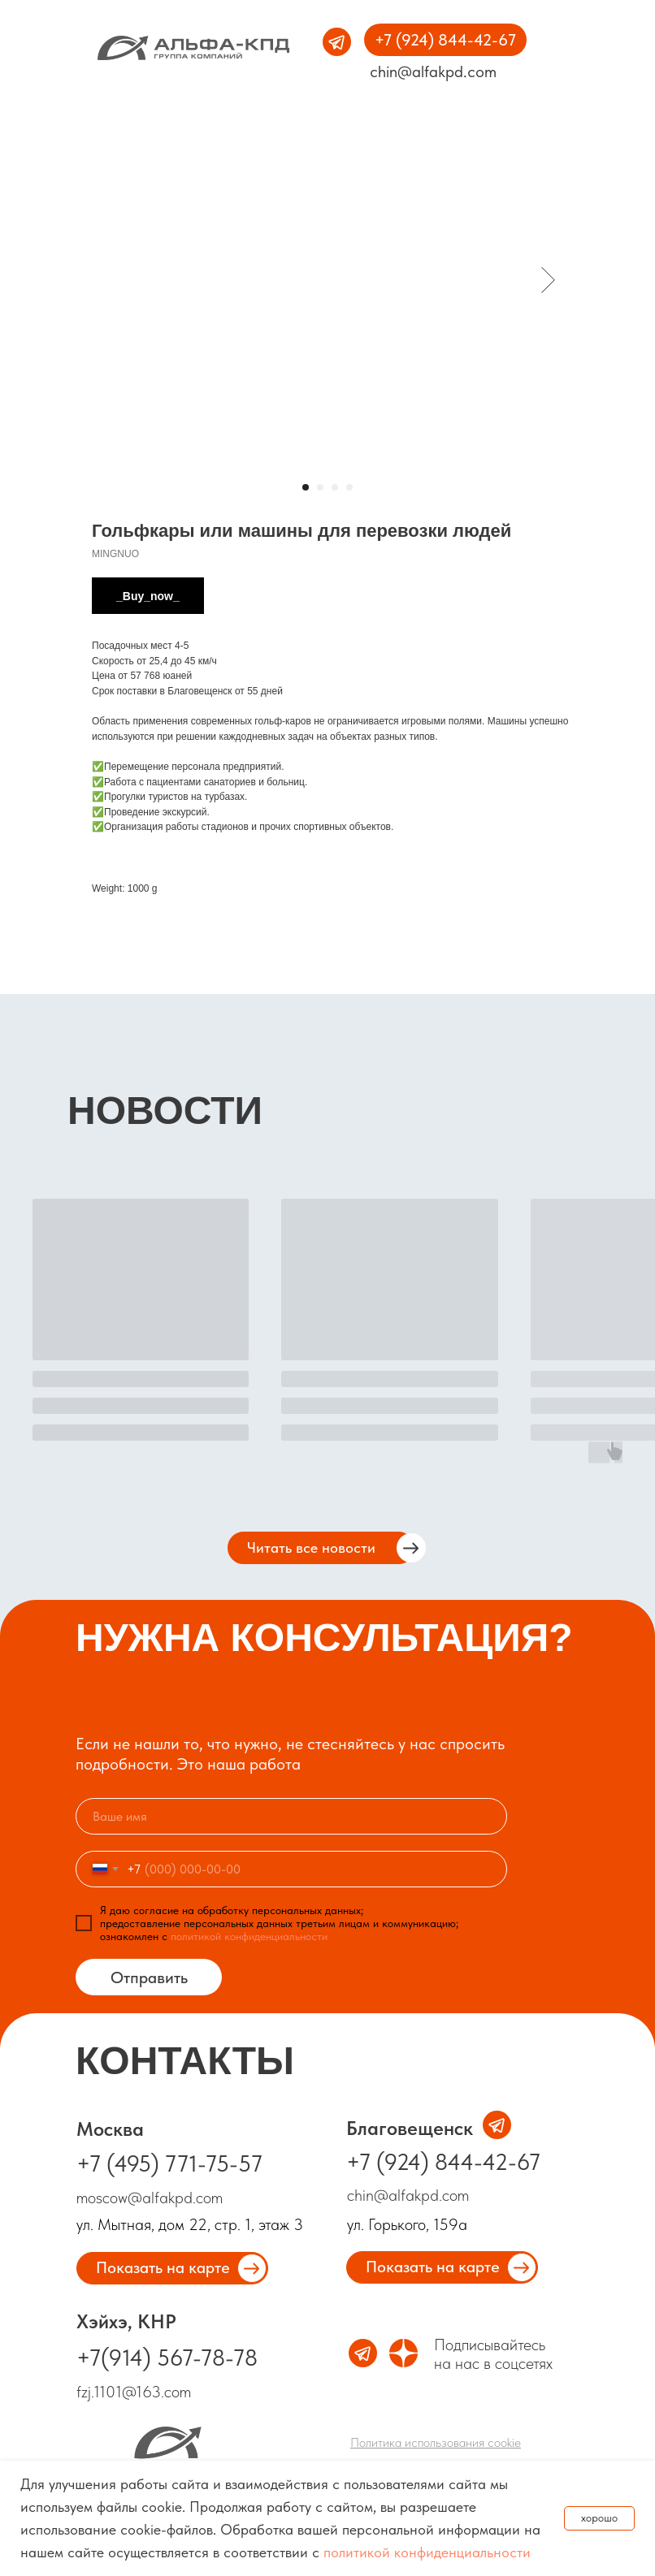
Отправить (149, 1977)
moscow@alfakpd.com (151, 2197)
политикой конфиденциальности (427, 2552)
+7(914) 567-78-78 (167, 2357)
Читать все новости (311, 1547)
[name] (291, 1816)
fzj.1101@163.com (133, 2391)
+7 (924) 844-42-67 (443, 2162)
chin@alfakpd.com (433, 71)
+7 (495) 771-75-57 (169, 2163)
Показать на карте (433, 2266)
